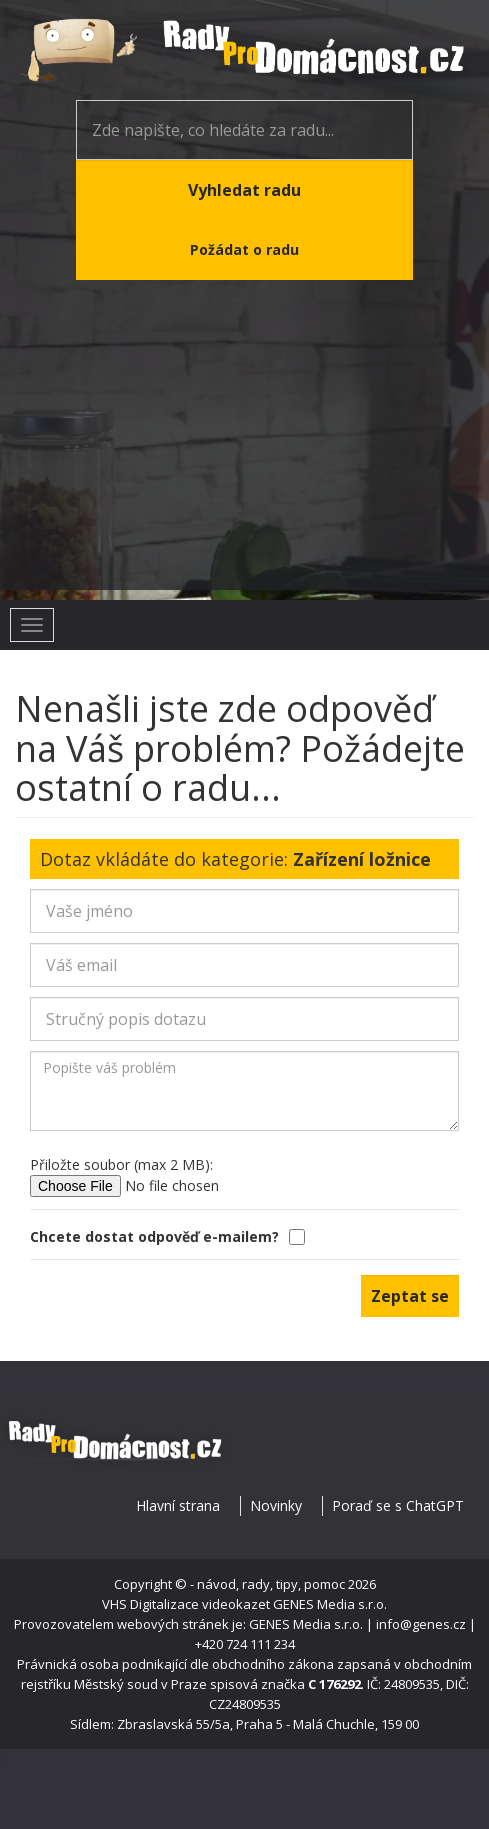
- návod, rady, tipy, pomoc (267, 1584)
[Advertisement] (244, 450)
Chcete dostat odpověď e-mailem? (168, 1236)
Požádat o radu (244, 249)
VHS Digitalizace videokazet (186, 1604)
